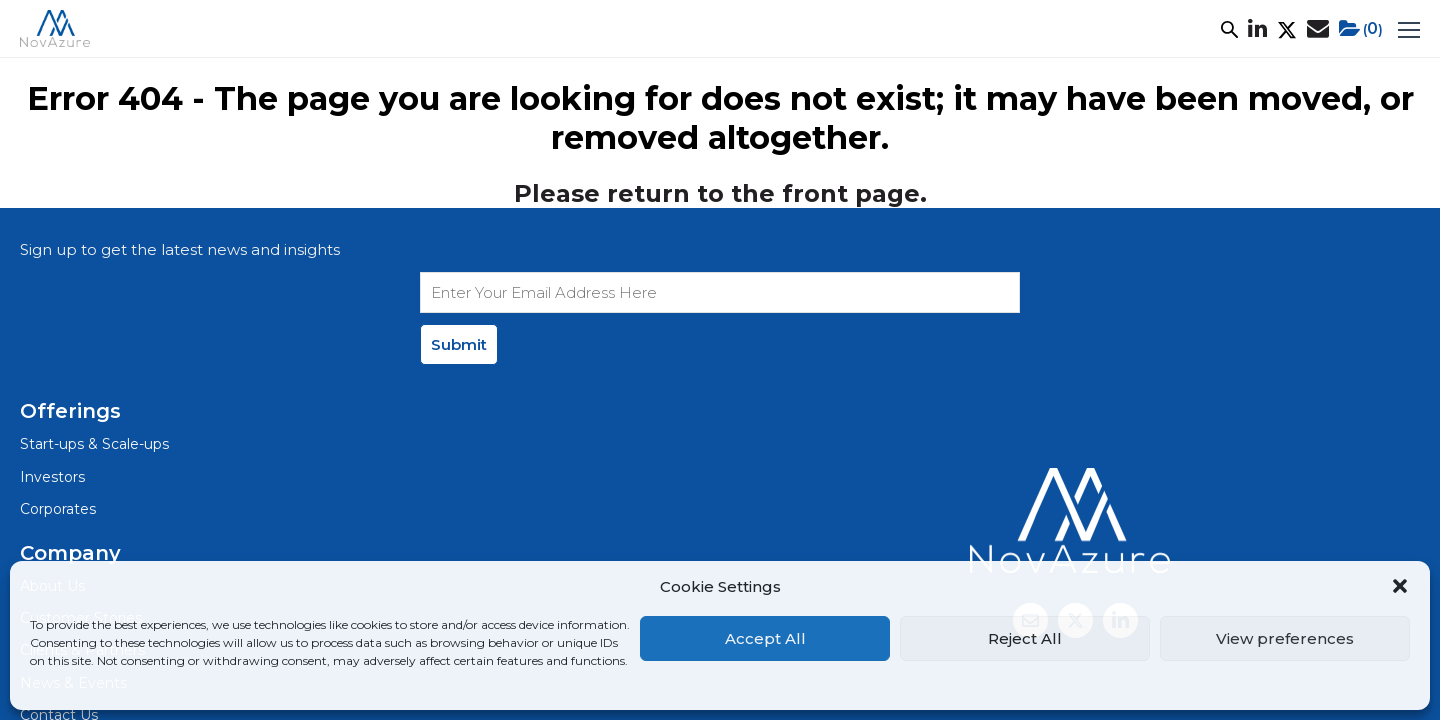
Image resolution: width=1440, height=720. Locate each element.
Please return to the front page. (720, 208)
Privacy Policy (182, 425)
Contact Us (630, 439)
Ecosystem (701, 36)
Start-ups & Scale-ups (405, 303)
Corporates (366, 371)
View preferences (1285, 638)
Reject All (1025, 638)
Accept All (765, 638)
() (1295, 36)
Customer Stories (450, 36)
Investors (358, 337)
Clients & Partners (655, 371)
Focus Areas (587, 36)
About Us (200, 36)
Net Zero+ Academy (984, 36)
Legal (89, 425)
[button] (1400, 586)
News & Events (826, 36)
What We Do (310, 36)
